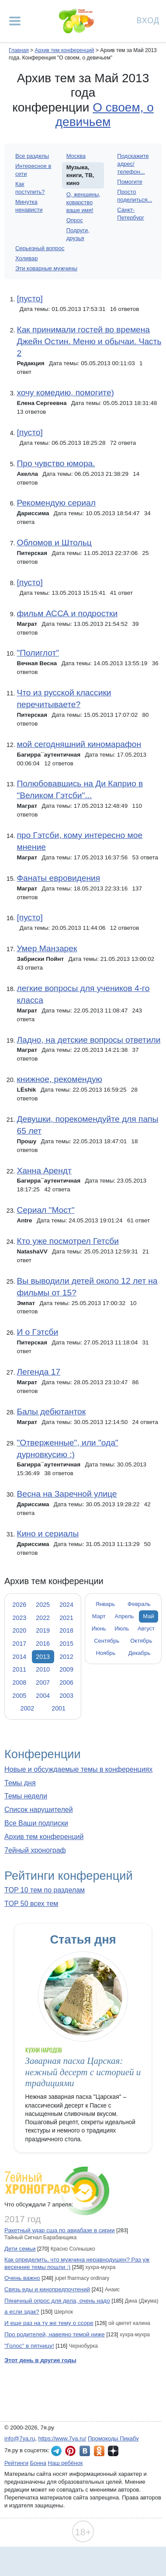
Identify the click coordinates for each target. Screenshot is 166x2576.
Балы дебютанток (51, 1411)
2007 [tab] (43, 1682)
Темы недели (25, 1796)
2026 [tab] (20, 1604)
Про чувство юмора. (56, 463)
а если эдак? (21, 2311)
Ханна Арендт (44, 1170)
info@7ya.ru (19, 2438)
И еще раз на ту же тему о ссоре (48, 2323)
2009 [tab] (66, 1669)
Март (99, 1616)
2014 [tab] (20, 1656)
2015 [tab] (66, 1643)
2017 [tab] (20, 1643)
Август (146, 1628)
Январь (105, 1604)
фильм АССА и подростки (67, 613)
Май (148, 1616)
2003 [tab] (66, 1695)
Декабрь (139, 1653)
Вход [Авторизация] (148, 20)
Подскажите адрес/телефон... (133, 164)
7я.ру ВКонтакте (85, 2451)
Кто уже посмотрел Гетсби (68, 1241)
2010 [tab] (43, 1669)
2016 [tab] (43, 1643)
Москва (76, 156)
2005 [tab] (20, 1695)
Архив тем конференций (43, 1836)
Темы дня (20, 1783)
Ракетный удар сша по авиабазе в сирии (59, 2230)
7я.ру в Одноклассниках (99, 2451)
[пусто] (29, 298)
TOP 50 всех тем (31, 1903)
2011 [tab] (20, 1669)
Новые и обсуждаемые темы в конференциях (78, 1769)
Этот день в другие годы (40, 2360)
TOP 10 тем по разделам (44, 1890)
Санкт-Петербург (130, 213)
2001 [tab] (59, 1708)
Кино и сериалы (48, 1533)
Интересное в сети (33, 170)
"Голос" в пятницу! (29, 2345)
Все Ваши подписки (36, 1823)
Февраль (139, 1604)
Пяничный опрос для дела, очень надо (57, 2300)
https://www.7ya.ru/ (62, 2438)
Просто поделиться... (134, 195)
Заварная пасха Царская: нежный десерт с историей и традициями (83, 2072)
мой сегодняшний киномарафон (79, 744)
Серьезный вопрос (40, 248)
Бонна (38, 2463)
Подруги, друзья (78, 234)
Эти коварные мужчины (46, 268)
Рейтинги (16, 2463)
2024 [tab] (66, 1604)
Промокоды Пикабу (113, 2438)
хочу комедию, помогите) (65, 392)
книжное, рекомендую (59, 1079)
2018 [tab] (66, 1630)
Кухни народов (43, 2050)
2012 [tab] (66, 1656)
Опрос (74, 220)
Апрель (124, 1616)
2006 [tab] (66, 1682)
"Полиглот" (38, 652)
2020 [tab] (20, 1630)
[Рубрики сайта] (15, 21)
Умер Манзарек (47, 948)
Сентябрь (106, 1640)
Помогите (129, 181)
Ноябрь (105, 1653)
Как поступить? (30, 188)
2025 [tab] (43, 1604)
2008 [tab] (20, 1682)
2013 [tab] (43, 1656)
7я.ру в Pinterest (70, 2451)
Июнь (99, 1628)
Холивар (26, 258)
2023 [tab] (20, 1617)
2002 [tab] (27, 1708)
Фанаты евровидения (58, 878)
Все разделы (32, 156)
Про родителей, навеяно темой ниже (54, 2334)
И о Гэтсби (37, 1332)
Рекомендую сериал (56, 502)
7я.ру (113, 2451)
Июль (121, 1628)
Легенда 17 (38, 1371)
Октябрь (141, 1640)
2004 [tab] (43, 1695)
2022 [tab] (43, 1617)
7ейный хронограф (35, 1850)
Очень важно (22, 2278)
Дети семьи (19, 2248)
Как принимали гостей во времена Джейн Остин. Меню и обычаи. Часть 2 (89, 341)
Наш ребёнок (65, 2463)
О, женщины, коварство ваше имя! (83, 202)
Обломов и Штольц (54, 542)
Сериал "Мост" (45, 1210)
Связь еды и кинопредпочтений (47, 2289)
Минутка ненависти (28, 206)
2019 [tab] (43, 1630)
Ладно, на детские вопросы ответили (88, 1039)
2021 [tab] (66, 1617)
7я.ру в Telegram (56, 2451)
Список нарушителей (38, 1809)
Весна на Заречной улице (67, 1493)
